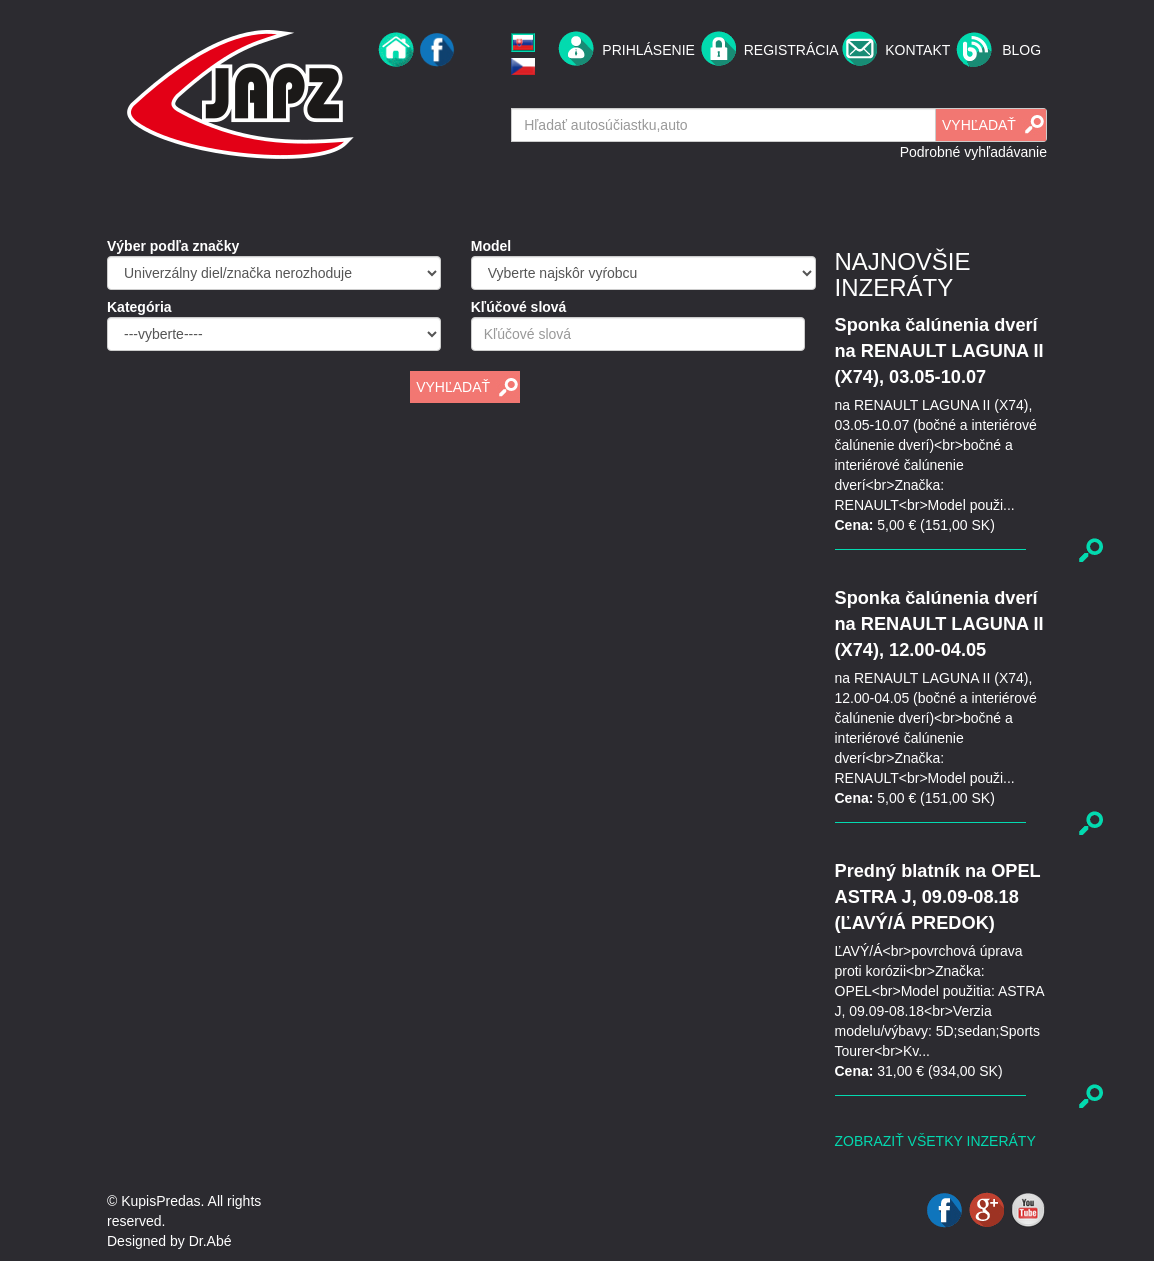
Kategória (139, 307)
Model (491, 246)
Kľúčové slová (519, 307)
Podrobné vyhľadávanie (973, 152)
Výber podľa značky (173, 246)
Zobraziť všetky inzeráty (935, 1141)
